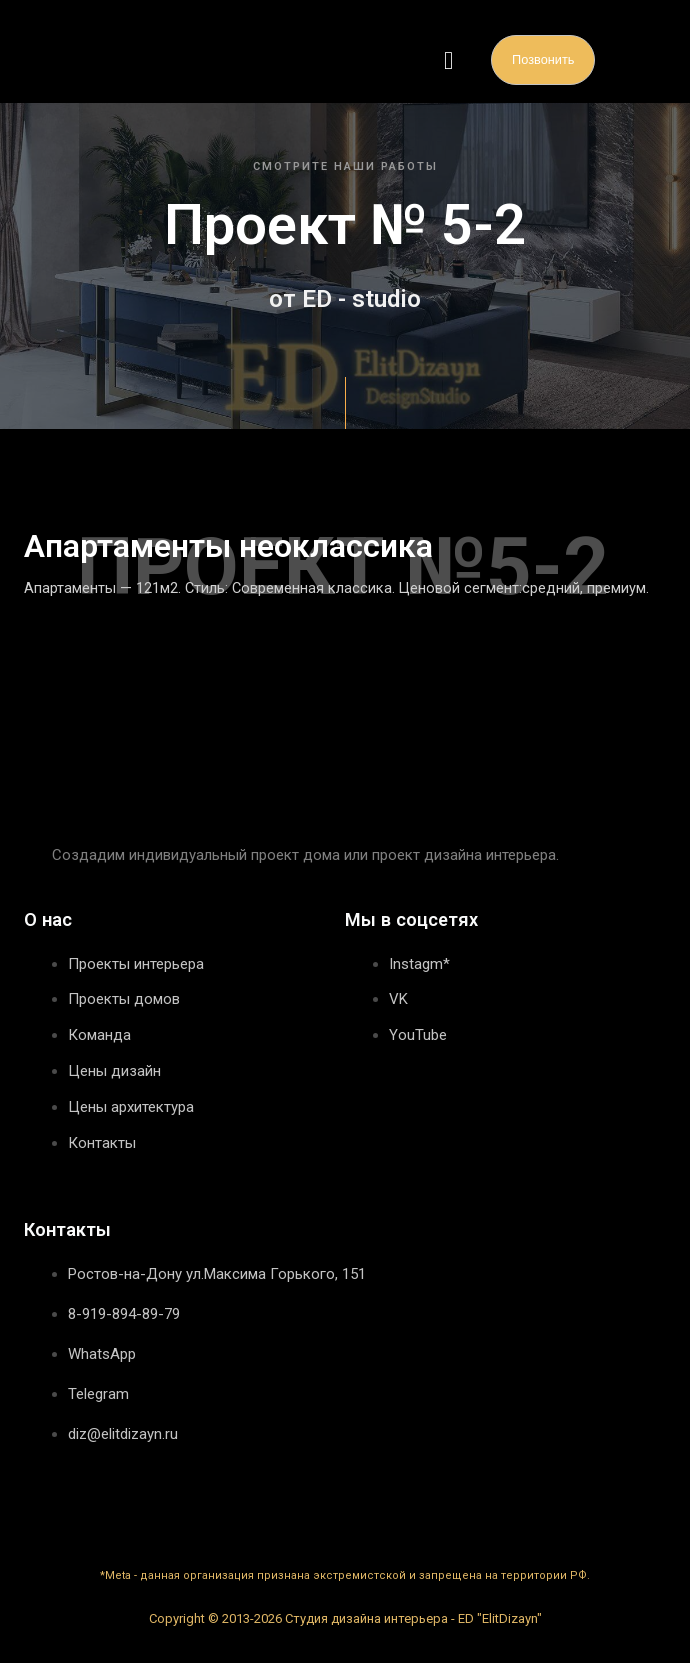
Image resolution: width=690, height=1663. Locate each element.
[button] (449, 60)
